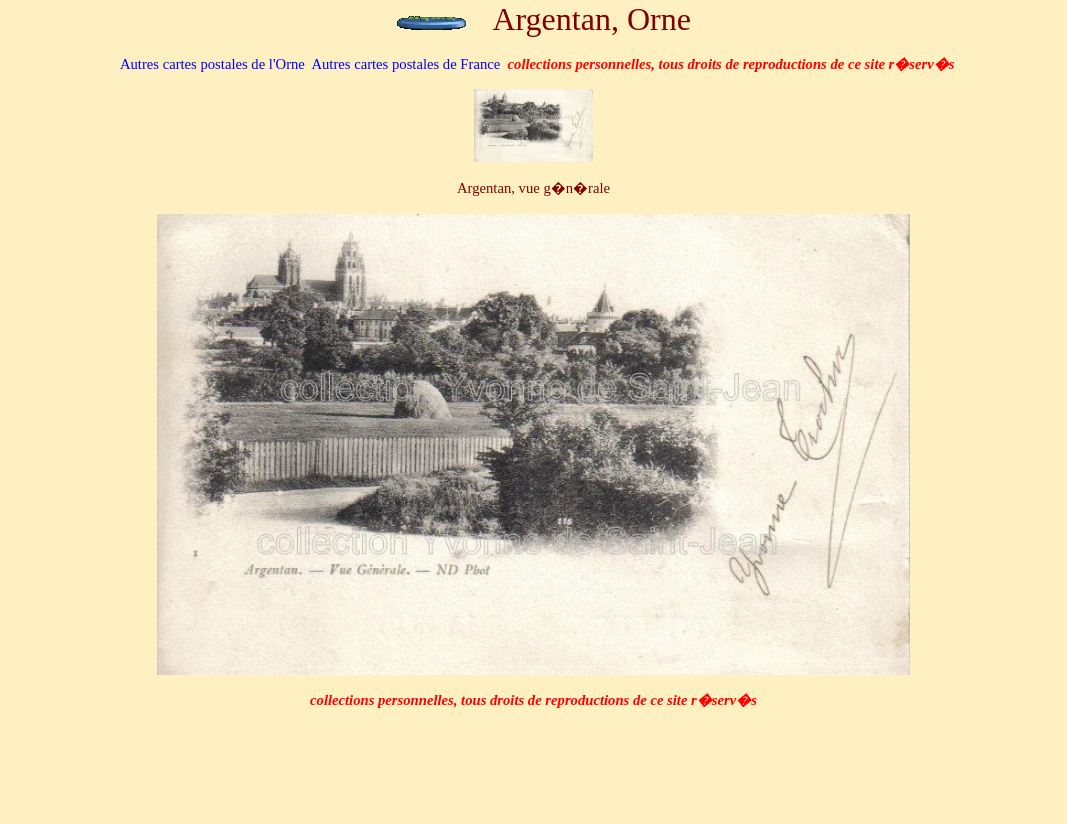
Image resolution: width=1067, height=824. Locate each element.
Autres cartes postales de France (405, 64)
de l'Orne (212, 64)
